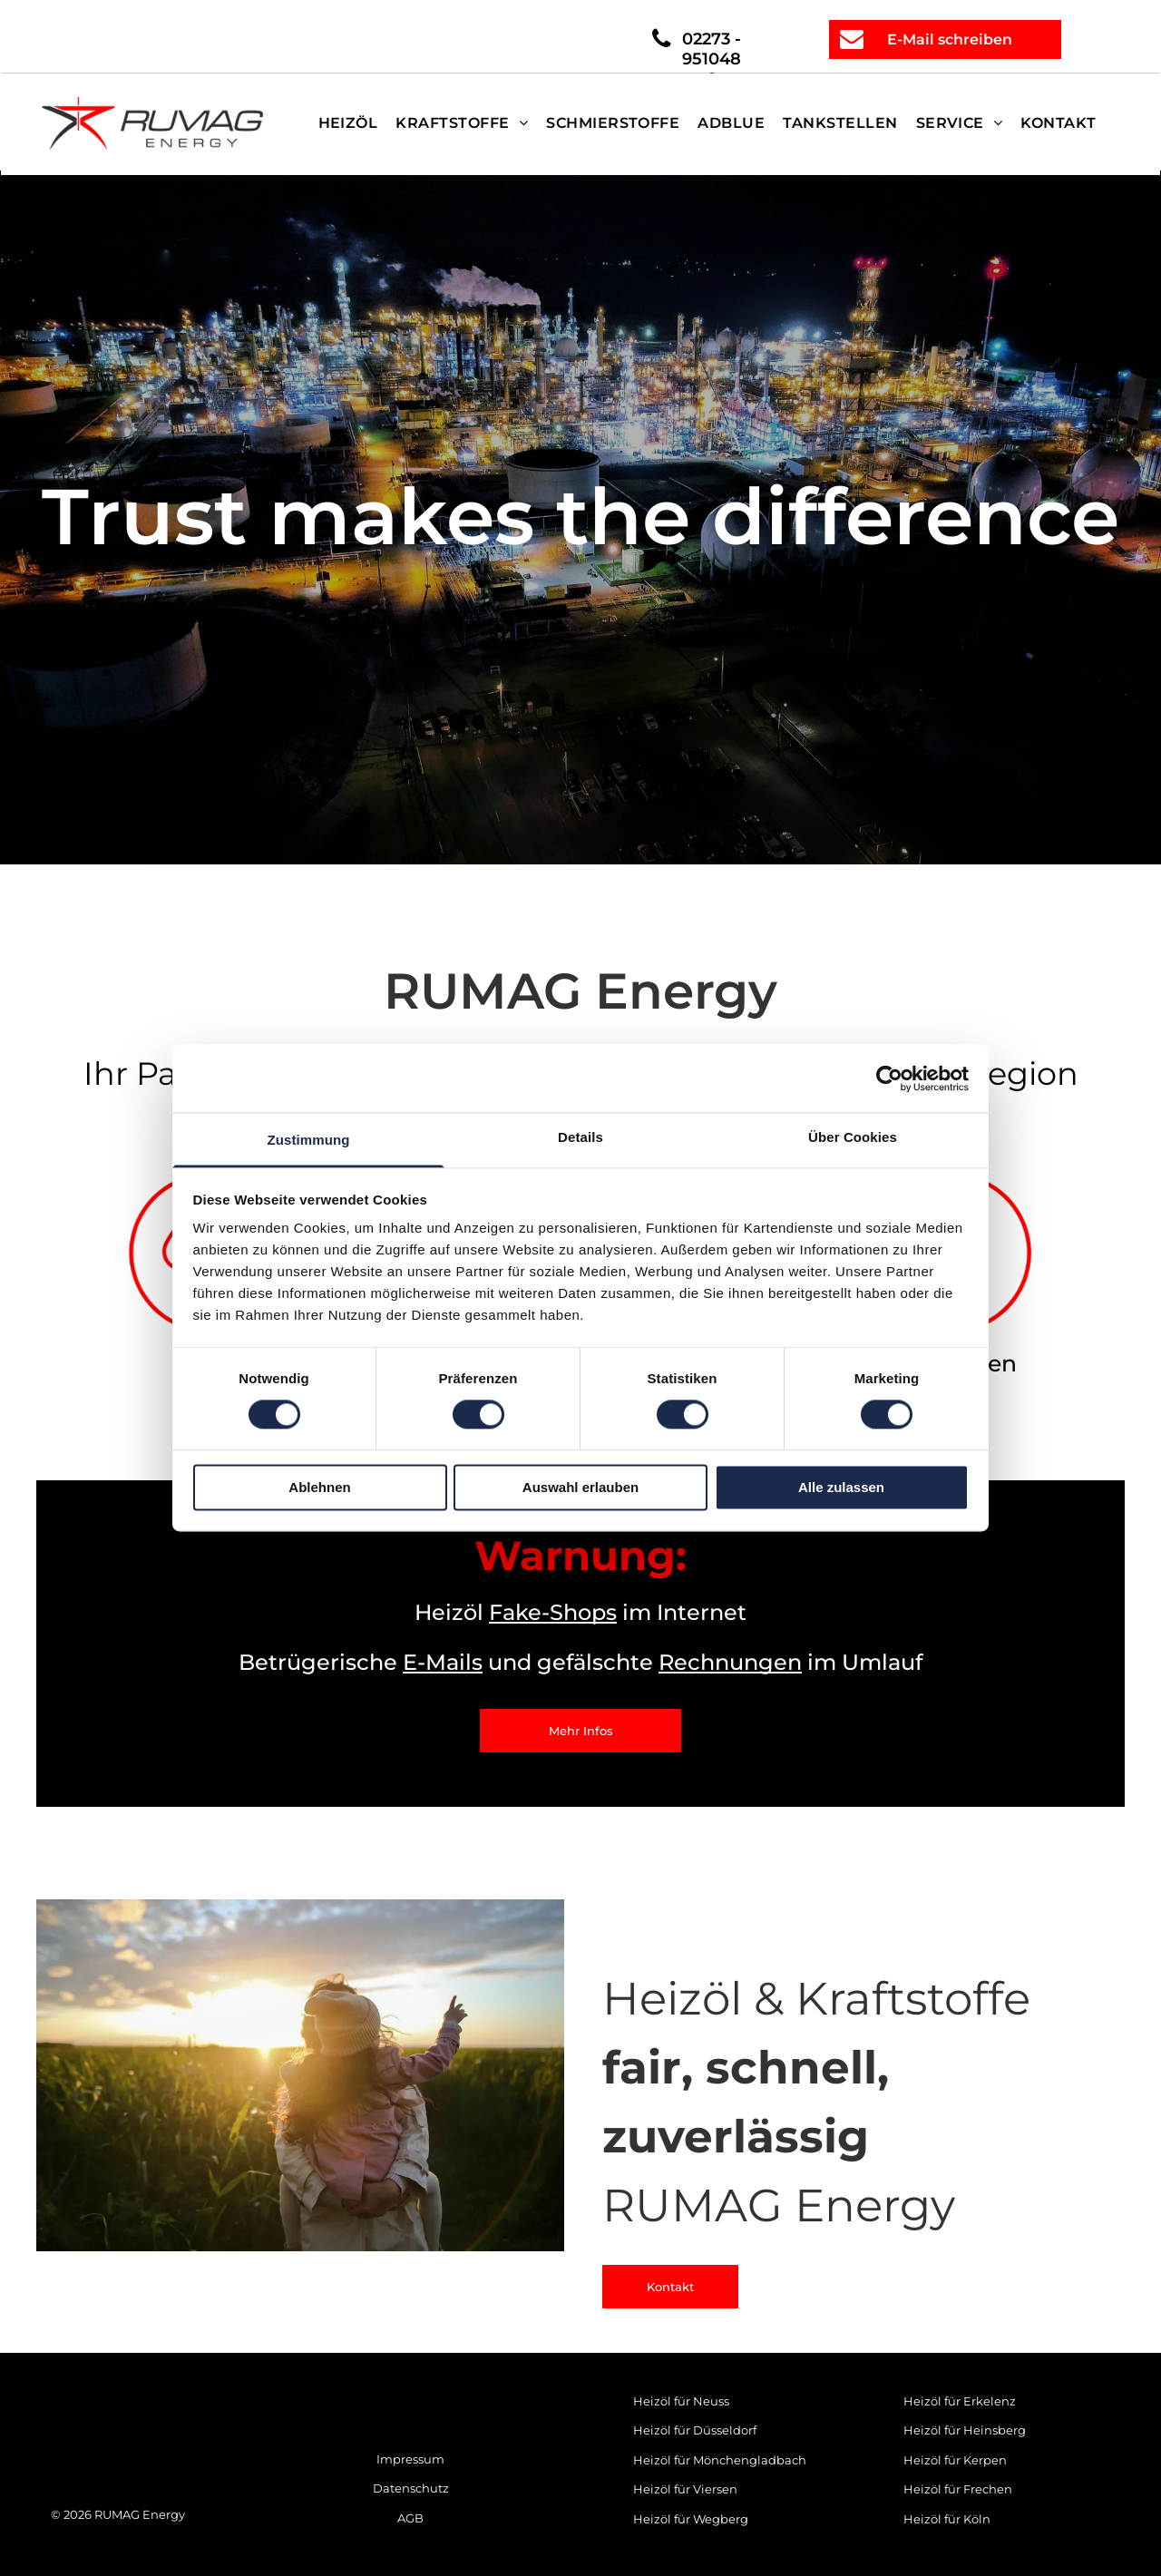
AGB (410, 2518)
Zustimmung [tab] (309, 1139)
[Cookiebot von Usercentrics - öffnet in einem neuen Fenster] (889, 1078)
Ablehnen (319, 1487)
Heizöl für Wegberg (690, 2519)
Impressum (410, 2459)
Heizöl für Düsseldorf (694, 2430)
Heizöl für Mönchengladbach (719, 2460)
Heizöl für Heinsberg (964, 2430)
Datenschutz (411, 2488)
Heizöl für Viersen (685, 2489)
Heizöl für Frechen (957, 2489)
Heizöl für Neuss (681, 2401)
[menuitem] (348, 123)
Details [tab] (580, 1137)
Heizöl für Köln (946, 2519)
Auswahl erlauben (580, 1487)
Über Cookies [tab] (852, 1137)
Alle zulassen (841, 1487)
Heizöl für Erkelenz (959, 2401)
